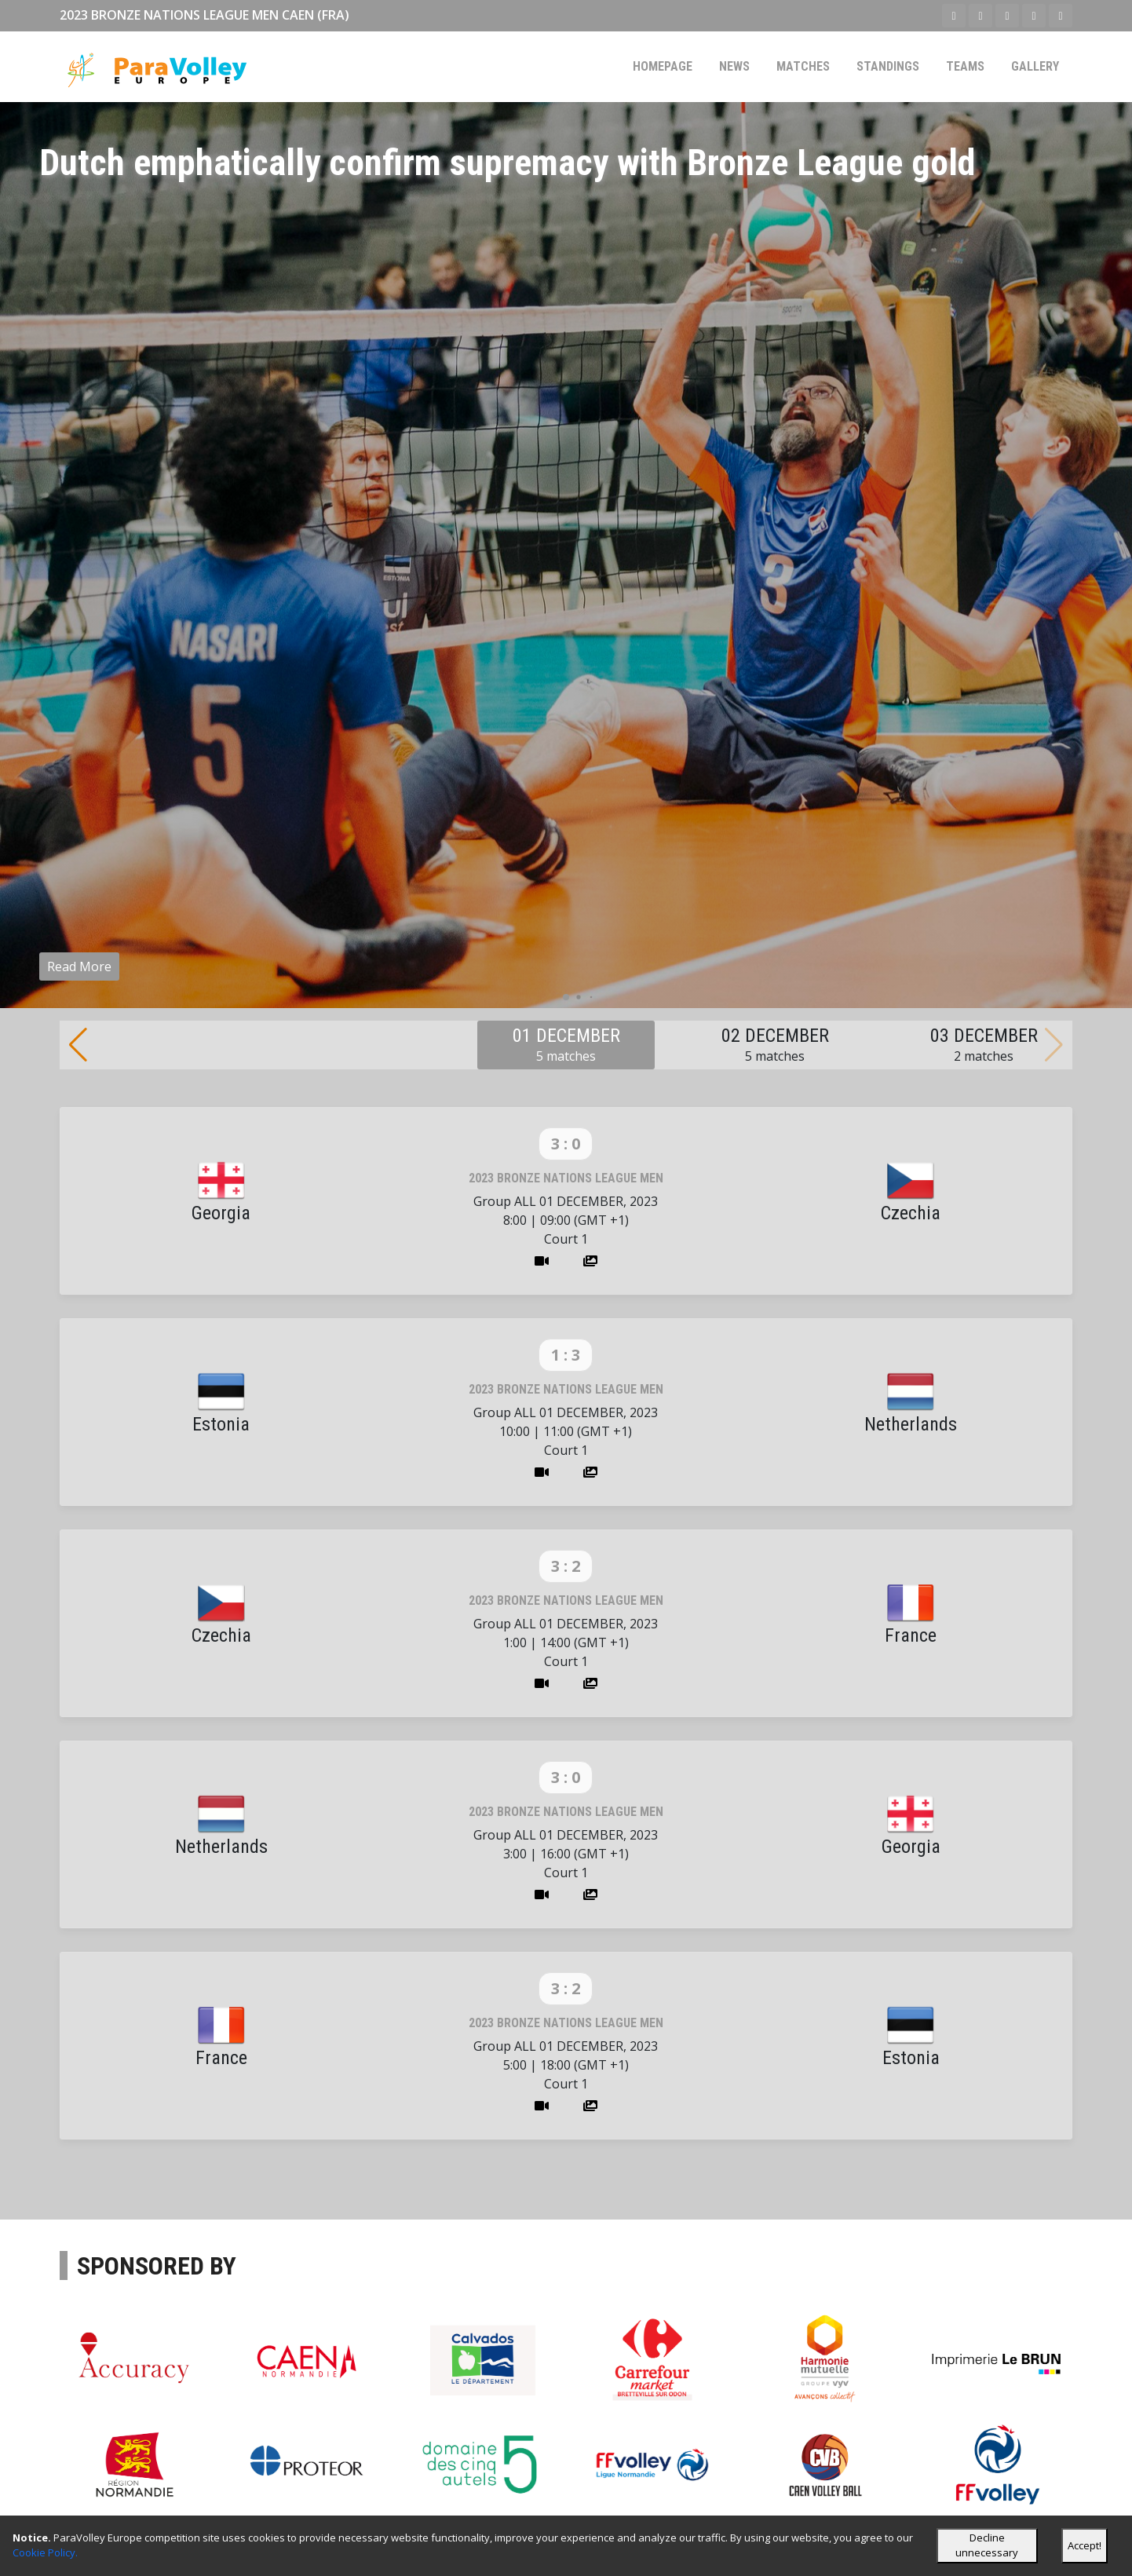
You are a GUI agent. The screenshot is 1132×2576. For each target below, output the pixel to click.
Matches (803, 66)
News (734, 66)
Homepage (662, 66)
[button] (566, 997)
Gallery (1035, 66)
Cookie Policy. (45, 2552)
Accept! (1084, 2545)
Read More (79, 966)
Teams (965, 66)
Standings (887, 66)
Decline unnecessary (986, 2545)
